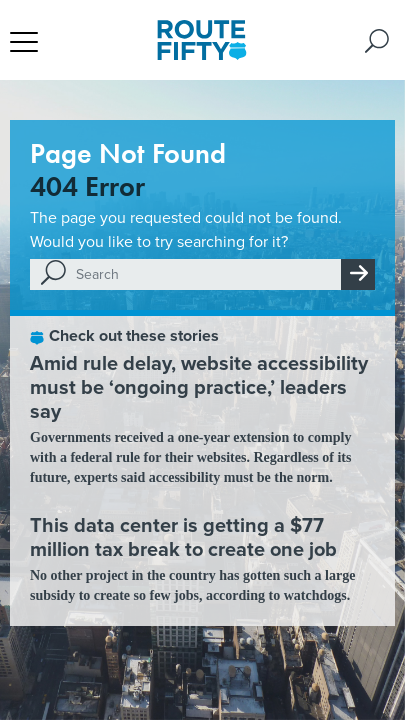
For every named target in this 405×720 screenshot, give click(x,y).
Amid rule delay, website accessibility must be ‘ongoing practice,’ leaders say (199, 386)
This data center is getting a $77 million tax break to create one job (183, 536)
